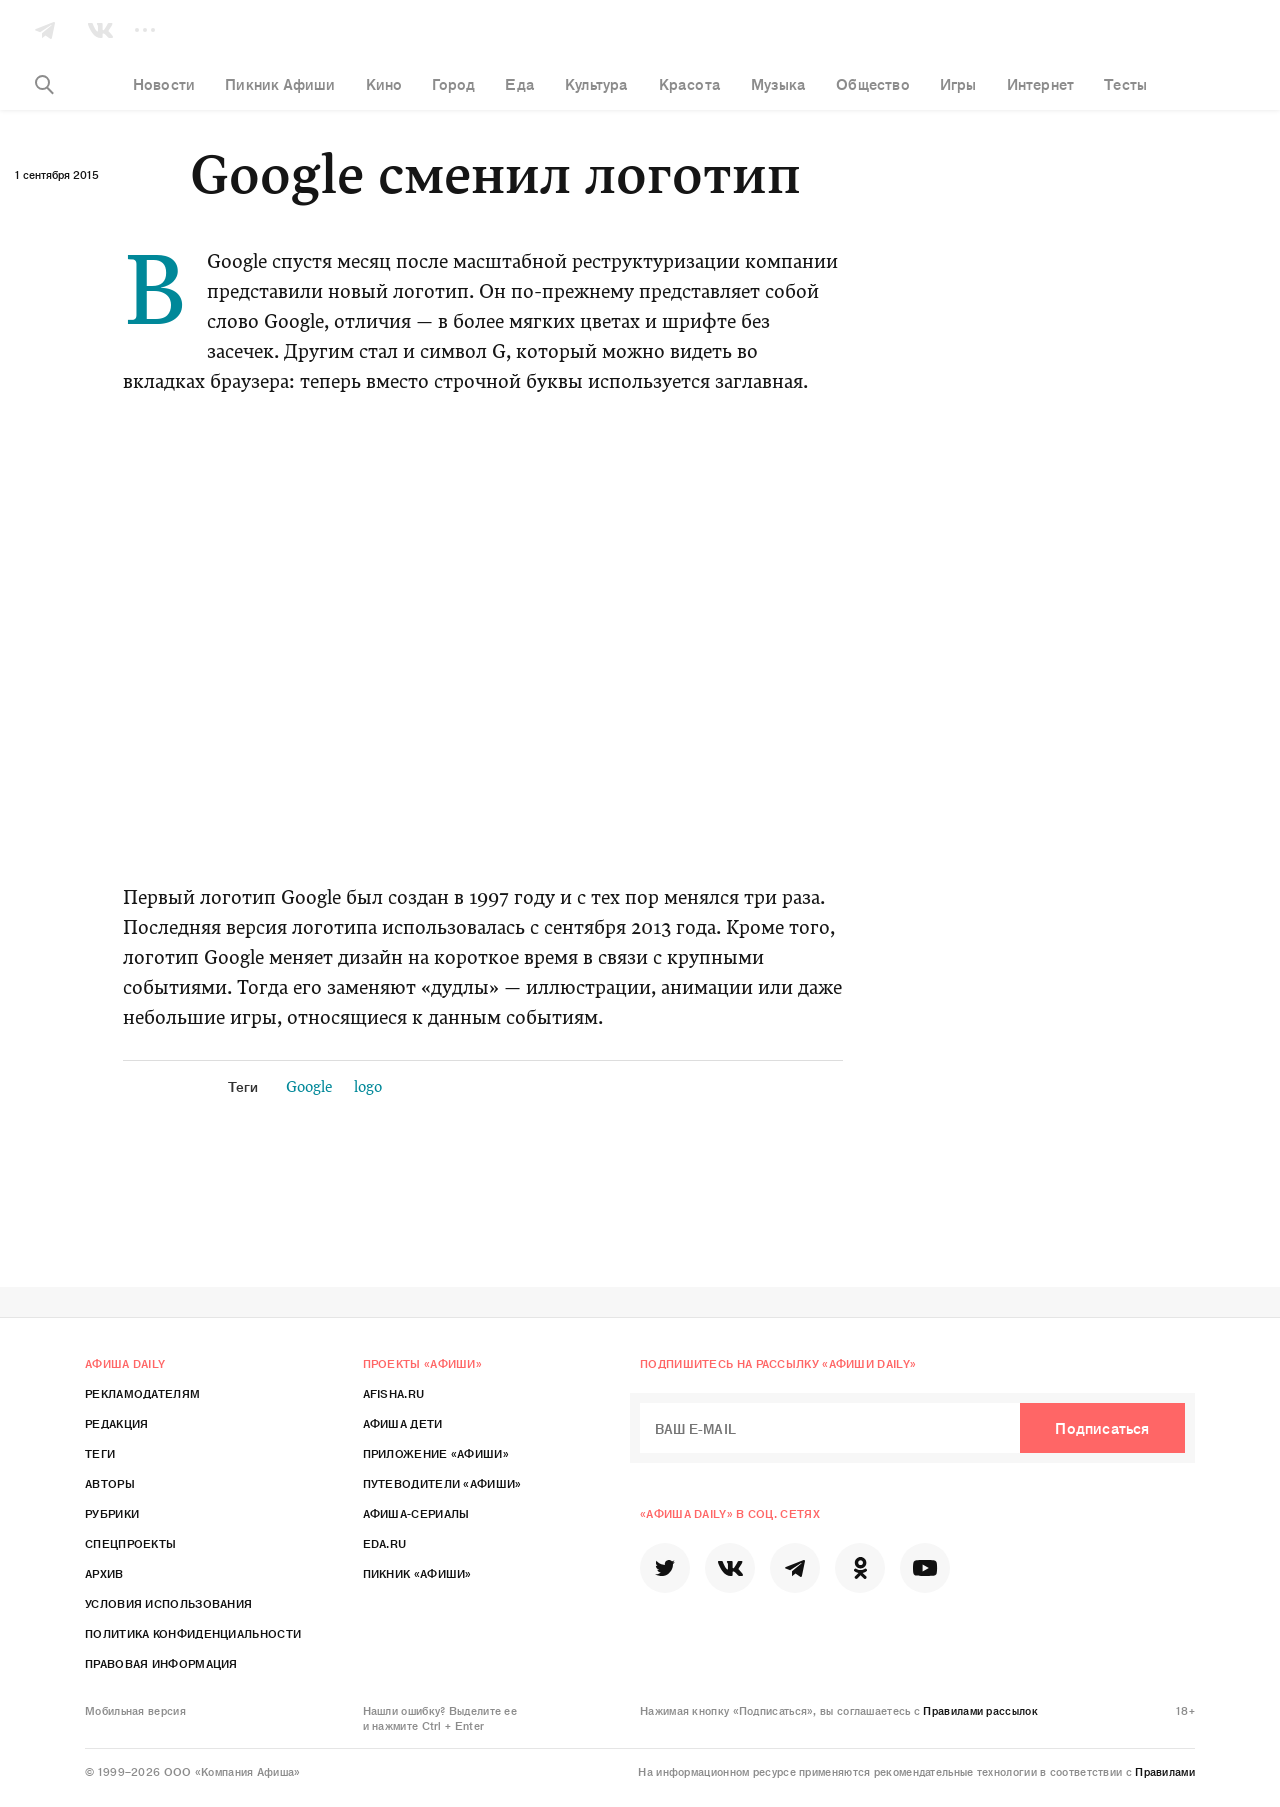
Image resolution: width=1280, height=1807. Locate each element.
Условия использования (168, 1603)
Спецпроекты (130, 1543)
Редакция (116, 1423)
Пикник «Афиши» (417, 1573)
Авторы (110, 1483)
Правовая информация (161, 1663)
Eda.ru (385, 1543)
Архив (104, 1573)
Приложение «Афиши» (436, 1453)
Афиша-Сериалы (416, 1513)
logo (368, 1088)
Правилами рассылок (980, 1710)
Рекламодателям (142, 1393)
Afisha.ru (394, 1393)
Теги (100, 1453)
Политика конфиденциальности (193, 1633)
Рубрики (112, 1513)
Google (309, 1088)
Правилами (1165, 1771)
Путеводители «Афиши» (442, 1483)
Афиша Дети (403, 1423)
